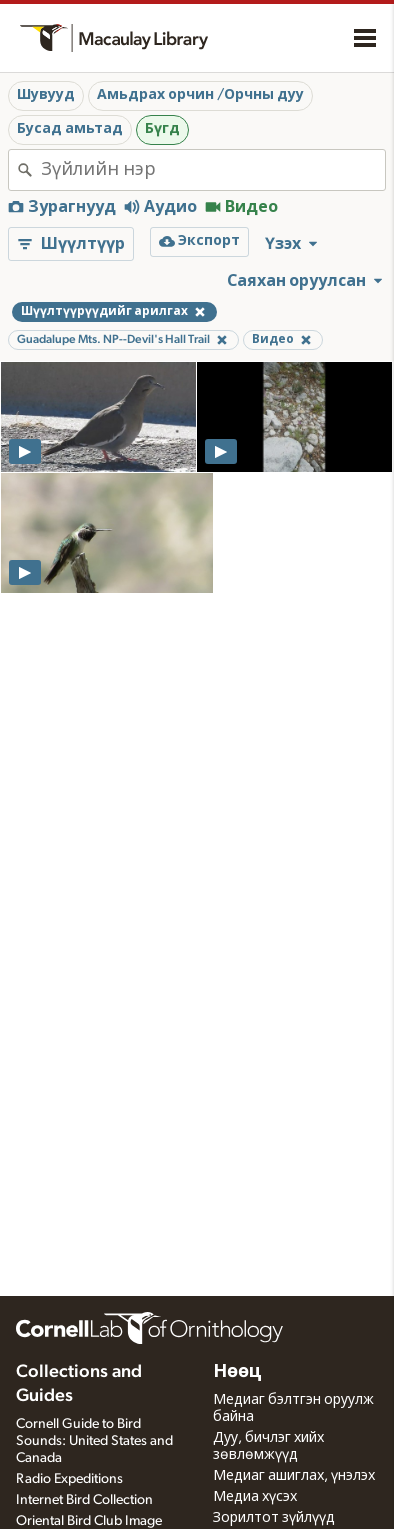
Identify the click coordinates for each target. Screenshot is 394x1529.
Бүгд (162, 129)
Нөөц (237, 1372)
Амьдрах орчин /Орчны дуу (200, 95)
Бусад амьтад (70, 129)
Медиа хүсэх (255, 1497)
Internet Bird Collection (84, 1500)
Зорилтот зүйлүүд (274, 1518)
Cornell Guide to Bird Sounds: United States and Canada (94, 1441)
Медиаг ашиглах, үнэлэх (294, 1476)
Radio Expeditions (69, 1479)
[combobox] (213, 170)
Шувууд (46, 95)
